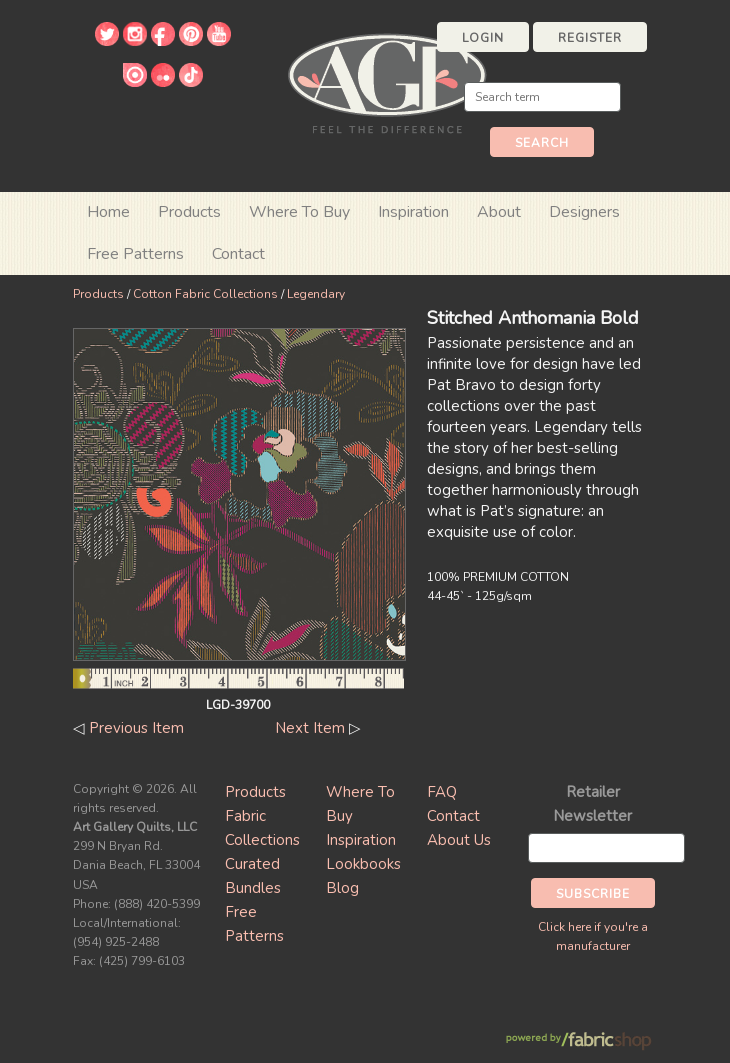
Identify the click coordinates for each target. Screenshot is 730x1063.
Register (590, 38)
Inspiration (413, 212)
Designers (584, 212)
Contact (238, 254)
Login (483, 38)
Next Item (310, 728)
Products (98, 294)
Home (108, 212)
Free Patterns (135, 254)
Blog (342, 888)
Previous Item (136, 728)
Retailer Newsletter (592, 804)
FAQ (442, 792)
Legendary (316, 294)
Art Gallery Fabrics (387, 81)
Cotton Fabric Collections (205, 294)
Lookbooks (363, 864)
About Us (459, 840)
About (499, 212)
